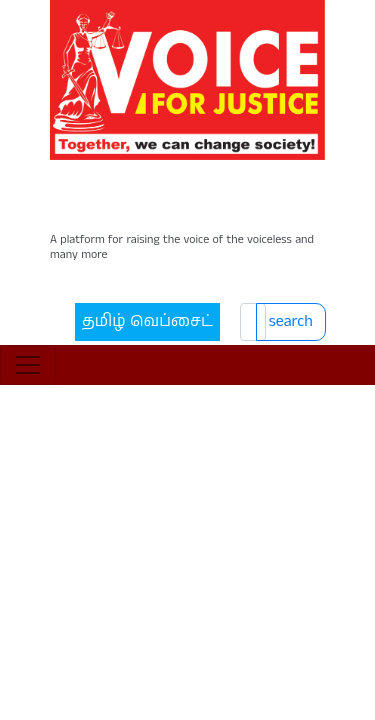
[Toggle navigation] (28, 304)
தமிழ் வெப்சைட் (115, 250)
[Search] (240, 251)
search (297, 250)
